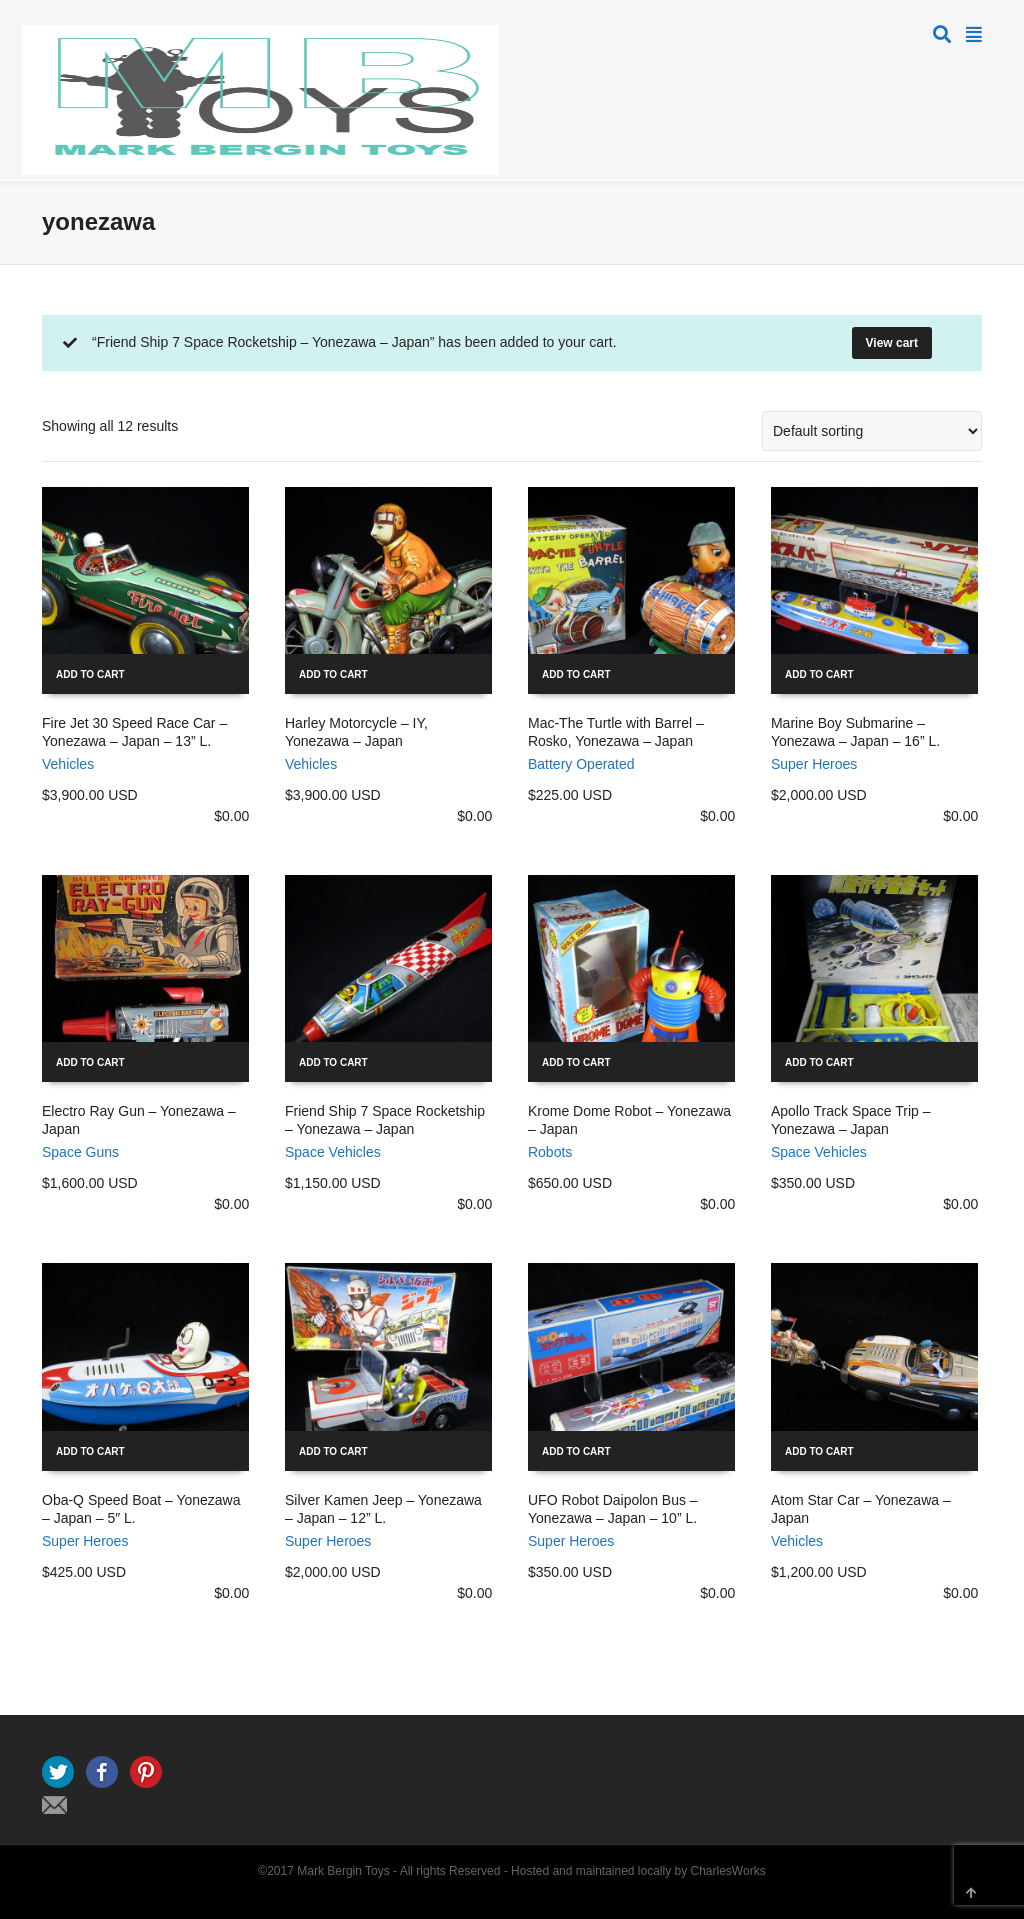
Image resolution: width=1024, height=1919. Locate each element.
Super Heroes (814, 764)
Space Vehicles (333, 1152)
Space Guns (80, 1152)
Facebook (102, 1772)
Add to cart (90, 674)
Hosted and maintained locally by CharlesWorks (638, 1871)
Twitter (58, 1772)
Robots (550, 1152)
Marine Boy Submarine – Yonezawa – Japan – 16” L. (855, 732)
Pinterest (146, 1772)
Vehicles (68, 764)
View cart (892, 343)
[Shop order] (872, 431)
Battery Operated (581, 764)
